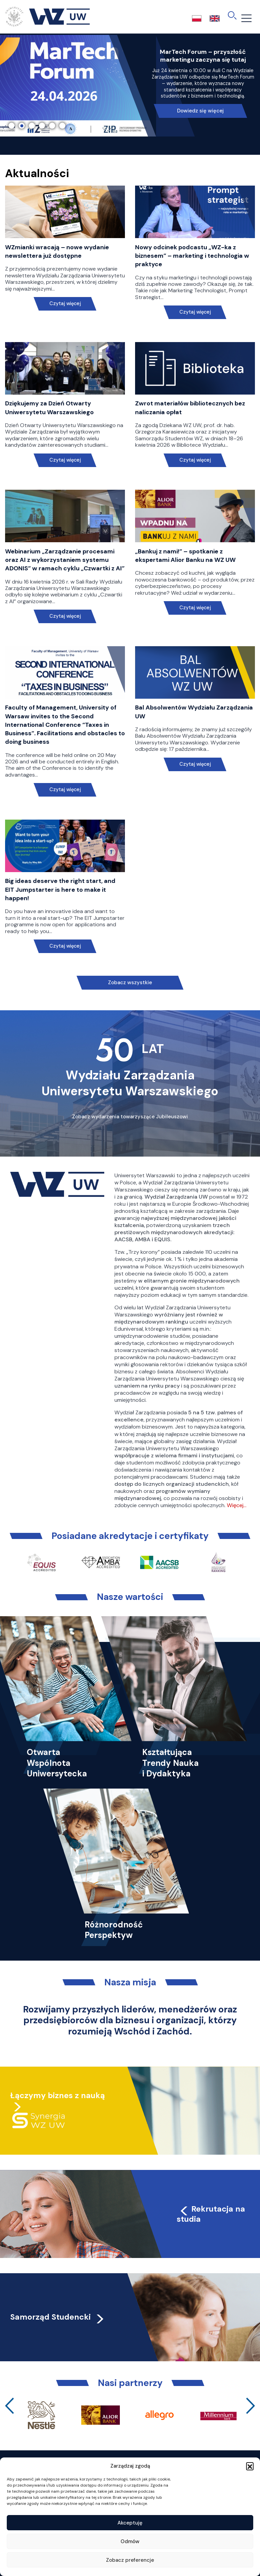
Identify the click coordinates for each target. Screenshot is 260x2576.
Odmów (130, 2541)
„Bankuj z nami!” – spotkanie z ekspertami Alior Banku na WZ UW (185, 555)
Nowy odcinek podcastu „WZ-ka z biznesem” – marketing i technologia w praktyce (192, 255)
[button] (249, 2466)
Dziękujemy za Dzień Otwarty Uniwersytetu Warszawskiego (49, 407)
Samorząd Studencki (57, 2317)
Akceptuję (130, 2522)
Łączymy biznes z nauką (57, 2095)
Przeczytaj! (200, 92)
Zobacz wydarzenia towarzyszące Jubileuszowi (130, 1116)
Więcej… (236, 1505)
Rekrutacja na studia (211, 2214)
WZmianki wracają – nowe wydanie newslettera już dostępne (57, 251)
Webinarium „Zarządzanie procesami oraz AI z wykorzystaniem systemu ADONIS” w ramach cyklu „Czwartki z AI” (65, 559)
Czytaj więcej (65, 303)
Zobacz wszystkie (130, 982)
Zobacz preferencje (130, 2560)
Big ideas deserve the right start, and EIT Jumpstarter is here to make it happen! (60, 889)
